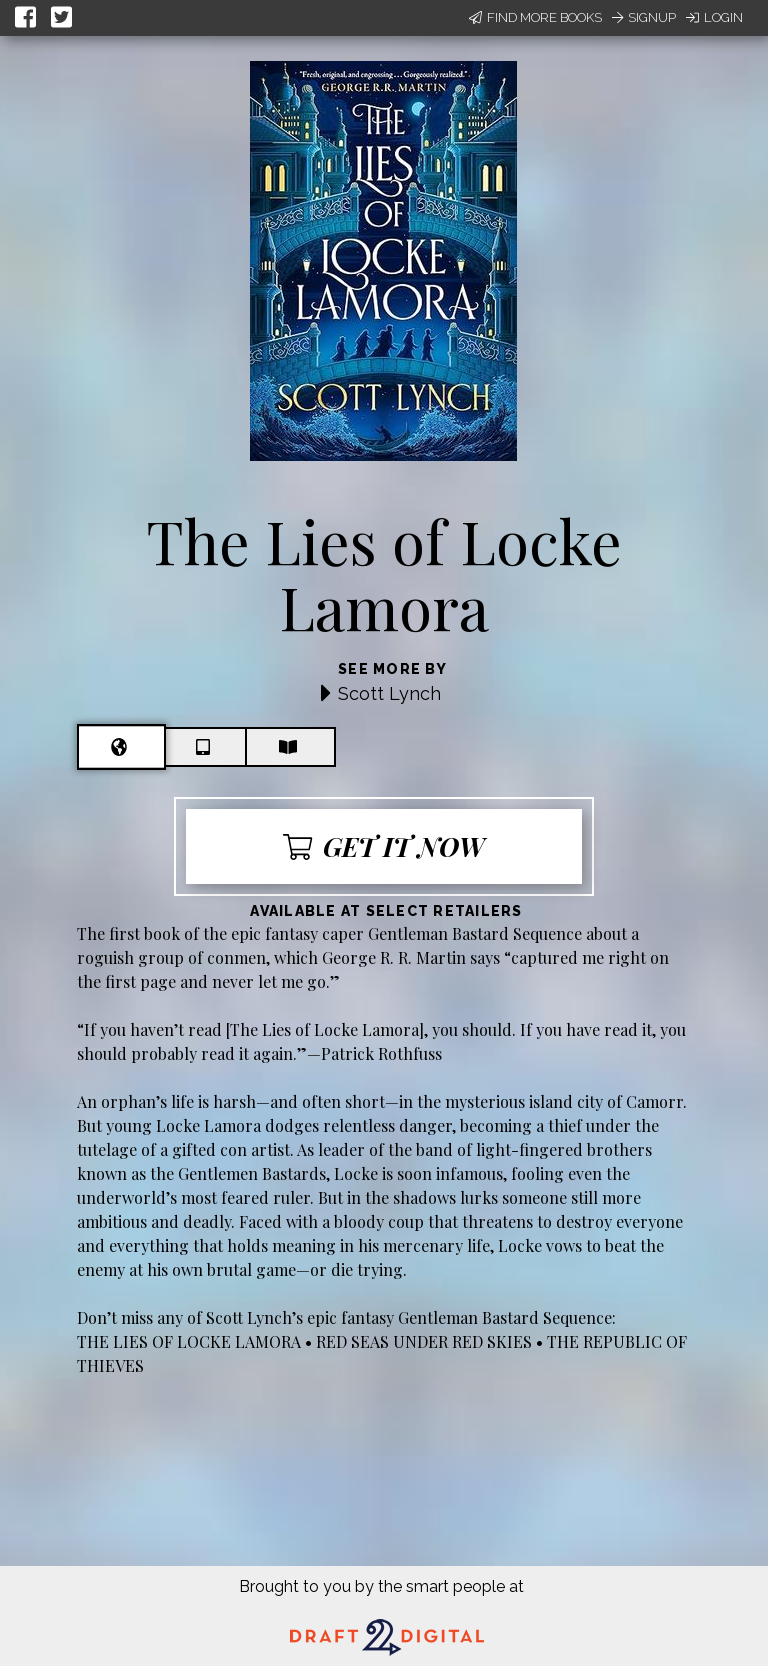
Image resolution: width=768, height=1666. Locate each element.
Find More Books (535, 17)
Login (714, 17)
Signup (644, 17)
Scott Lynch (389, 693)
